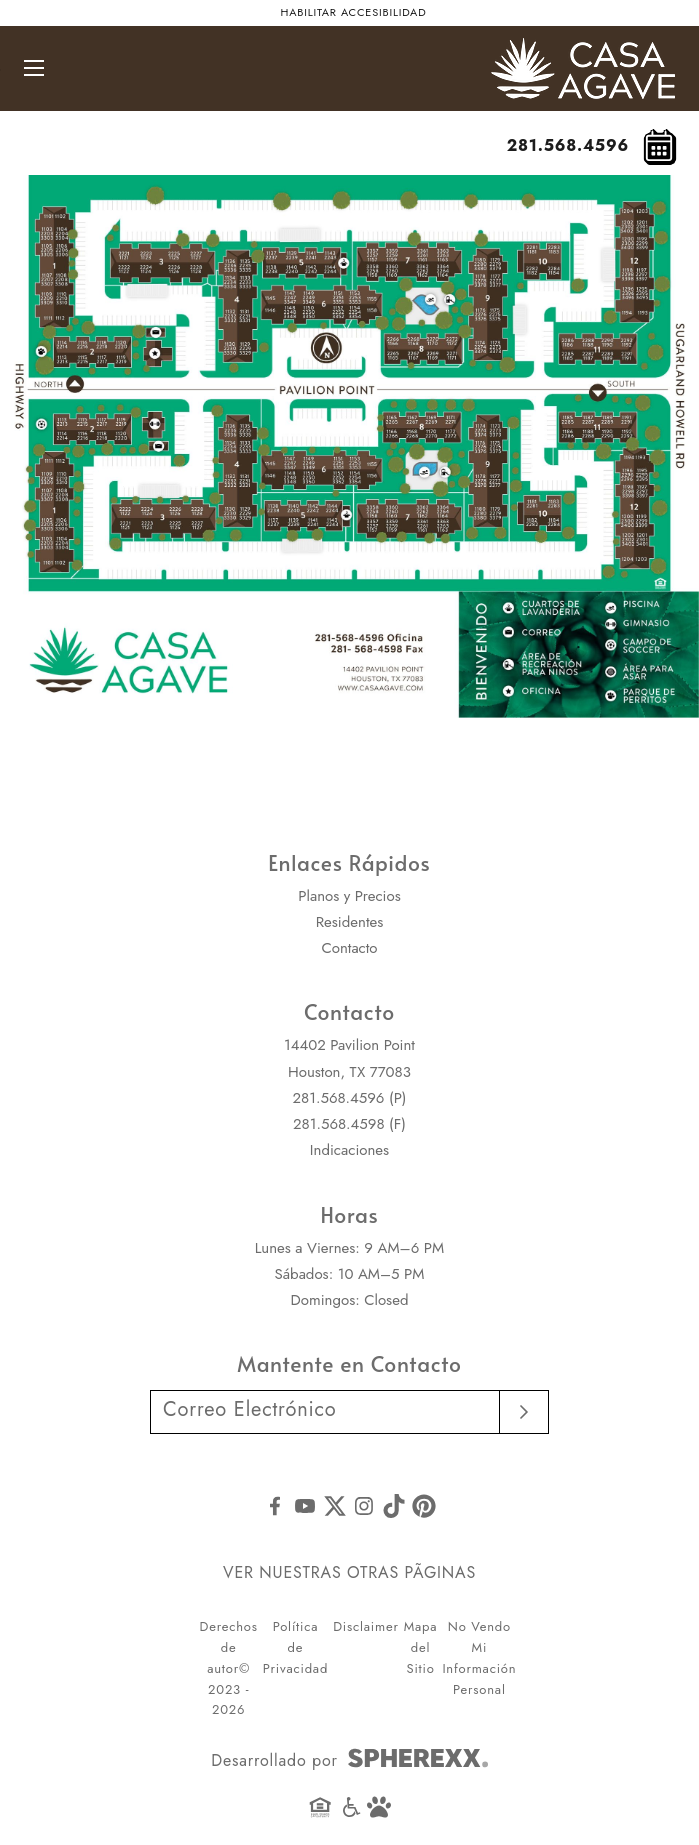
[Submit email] (524, 1412)
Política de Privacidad (295, 1647)
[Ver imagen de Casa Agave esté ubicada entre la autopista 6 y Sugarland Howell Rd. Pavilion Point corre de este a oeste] (349, 459)
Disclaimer (366, 1626)
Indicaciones (349, 1150)
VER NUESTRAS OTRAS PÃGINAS (349, 1572)
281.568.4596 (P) (349, 1098)
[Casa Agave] (583, 50)
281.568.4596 (568, 145)
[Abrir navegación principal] (34, 68)
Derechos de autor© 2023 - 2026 (229, 1668)
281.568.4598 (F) (349, 1124)
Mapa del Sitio (421, 1647)
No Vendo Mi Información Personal (479, 1657)
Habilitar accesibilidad (354, 12)
